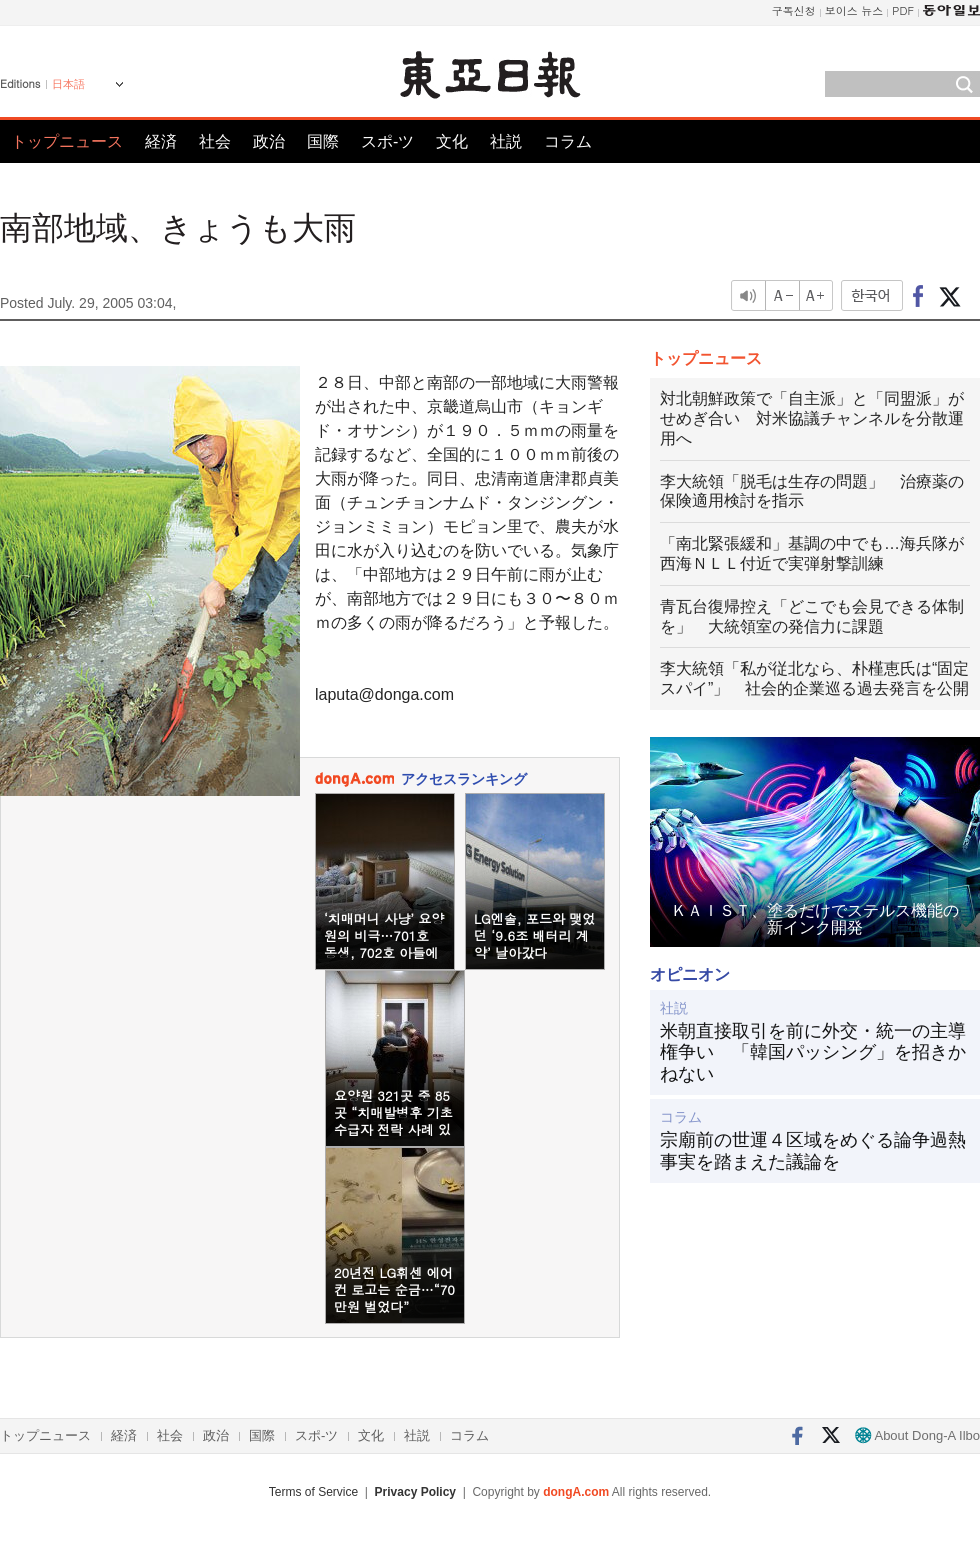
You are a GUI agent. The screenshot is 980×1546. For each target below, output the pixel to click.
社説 (506, 141)
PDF (903, 10)
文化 (452, 141)
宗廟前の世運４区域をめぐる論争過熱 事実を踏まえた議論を (815, 1151)
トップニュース (67, 141)
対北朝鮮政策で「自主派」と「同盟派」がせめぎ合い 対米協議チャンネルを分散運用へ (812, 418)
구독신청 (794, 10)
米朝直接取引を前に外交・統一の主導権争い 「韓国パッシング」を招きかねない (813, 1052)
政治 (269, 141)
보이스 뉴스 (854, 10)
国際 (323, 141)
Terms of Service (313, 1492)
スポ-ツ (387, 141)
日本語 (68, 84)
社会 (215, 141)
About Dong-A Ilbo (917, 1435)
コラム (568, 141)
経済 (161, 141)
